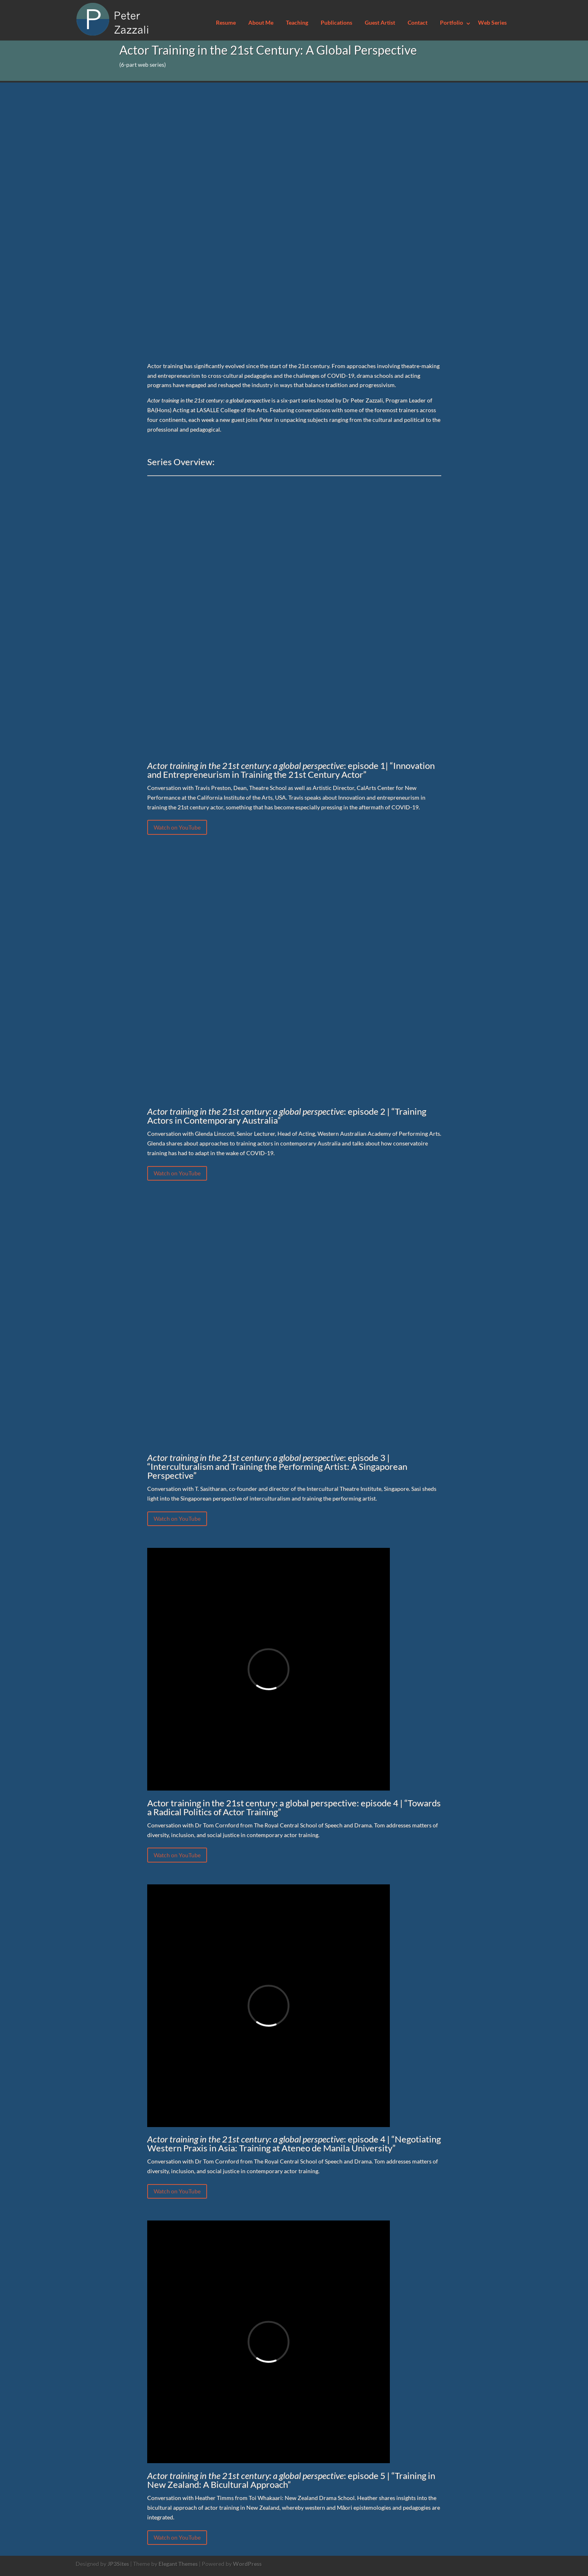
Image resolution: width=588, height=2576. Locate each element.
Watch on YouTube (177, 827)
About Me (260, 23)
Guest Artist (380, 23)
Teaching (297, 23)
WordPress (247, 2563)
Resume (226, 23)
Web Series (492, 23)
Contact (417, 23)
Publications (336, 23)
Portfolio (451, 23)
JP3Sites (118, 2563)
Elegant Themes (178, 2563)
